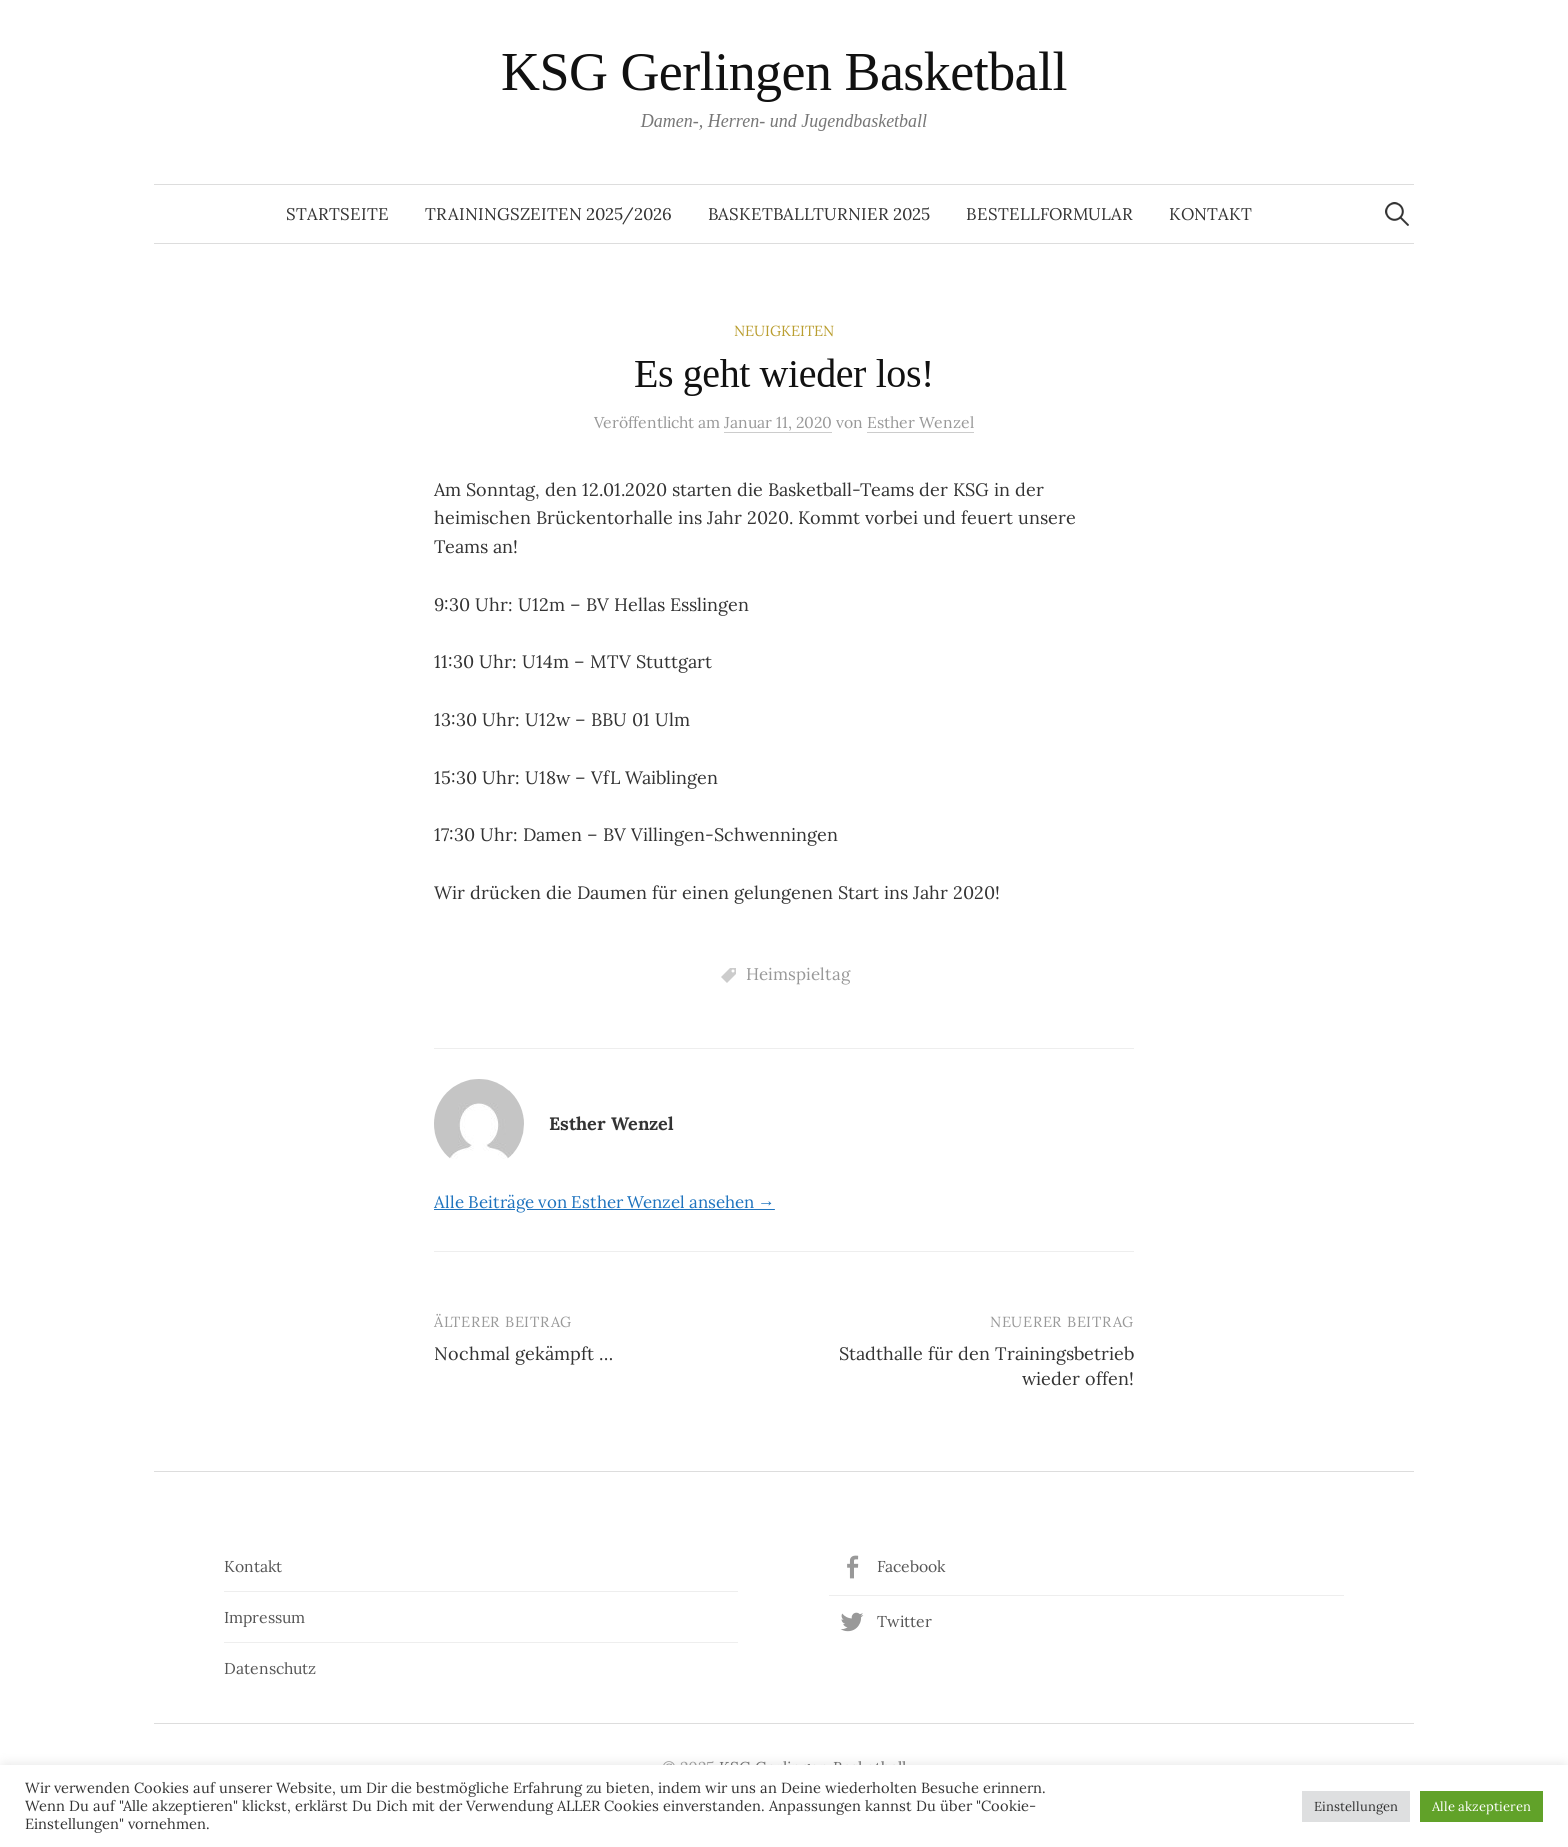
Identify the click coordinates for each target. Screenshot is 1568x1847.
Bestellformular (1049, 214)
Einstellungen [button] (1356, 1806)
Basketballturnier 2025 (819, 214)
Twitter (904, 1621)
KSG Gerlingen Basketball (784, 72)
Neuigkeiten (784, 330)
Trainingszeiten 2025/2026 (548, 214)
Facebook (911, 1566)
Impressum (264, 1617)
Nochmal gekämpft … (523, 1353)
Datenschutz (270, 1668)
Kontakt (1210, 214)
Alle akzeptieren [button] (1481, 1806)
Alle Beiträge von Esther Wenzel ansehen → (604, 1202)
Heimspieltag (798, 974)
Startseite (337, 214)
